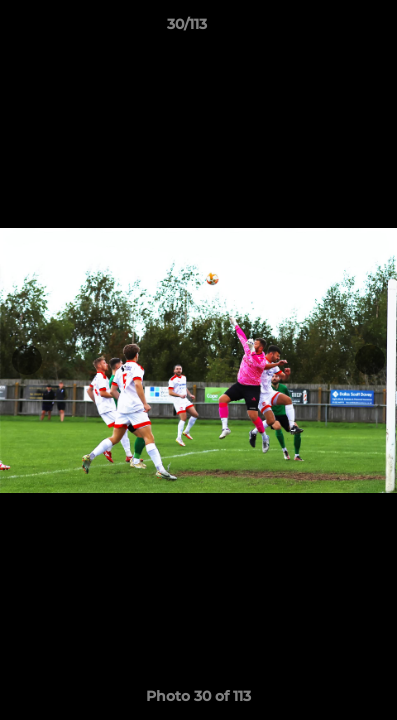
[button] (325, 29)
